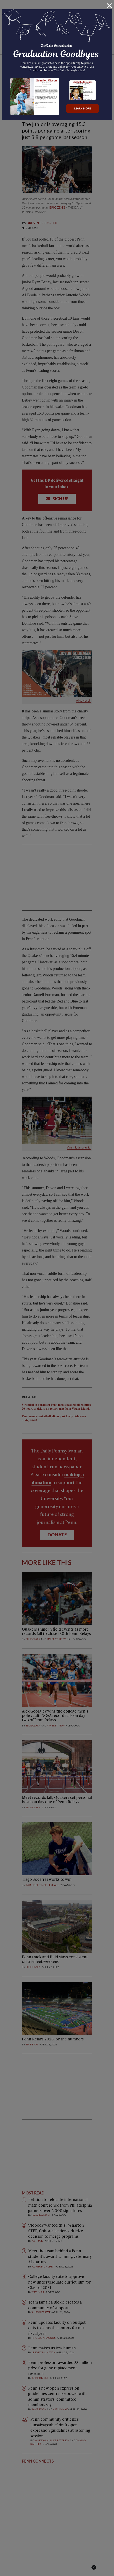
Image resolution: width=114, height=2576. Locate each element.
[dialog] (57, 1288)
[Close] (109, 5)
